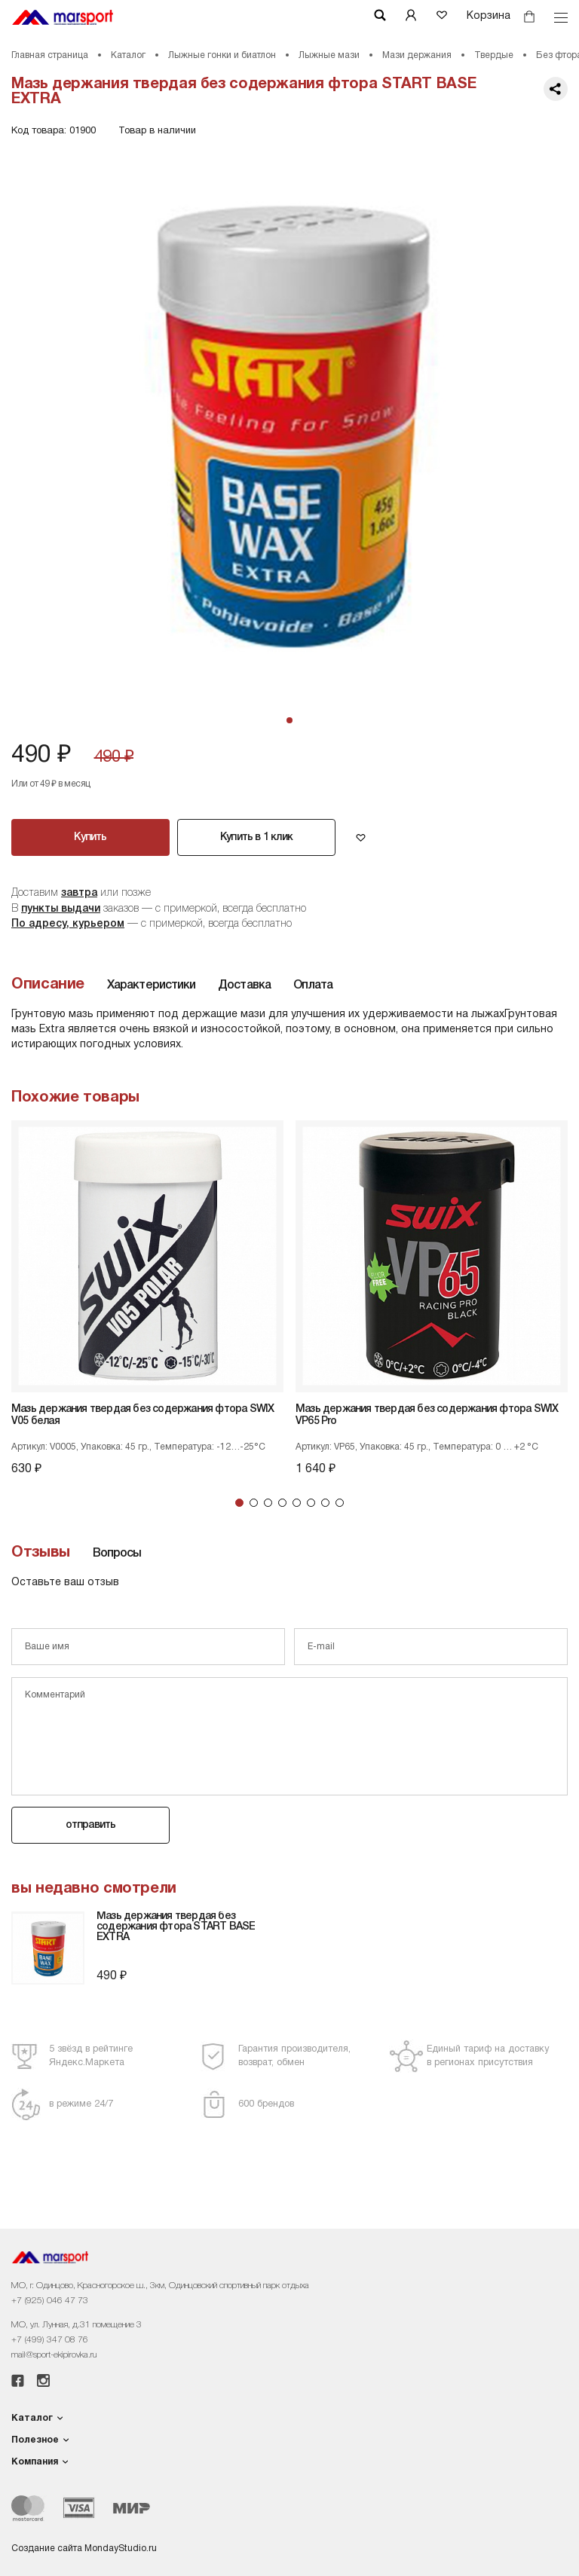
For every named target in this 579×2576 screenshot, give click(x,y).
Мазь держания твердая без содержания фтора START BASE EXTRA (175, 1926)
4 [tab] (282, 1503)
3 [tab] (268, 1503)
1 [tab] (239, 1503)
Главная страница (49, 55)
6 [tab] (311, 1503)
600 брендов (266, 2104)
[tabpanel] (289, 424)
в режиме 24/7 (81, 2104)
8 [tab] (339, 1503)
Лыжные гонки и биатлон (222, 55)
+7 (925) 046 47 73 (49, 2300)
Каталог (128, 55)
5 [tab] (297, 1503)
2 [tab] (254, 1503)
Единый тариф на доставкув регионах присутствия (488, 2056)
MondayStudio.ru (120, 2548)
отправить (91, 1825)
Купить (90, 837)
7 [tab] (325, 1503)
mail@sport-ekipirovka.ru (53, 2355)
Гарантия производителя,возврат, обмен (294, 2056)
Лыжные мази (329, 55)
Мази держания (417, 55)
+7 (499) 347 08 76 (49, 2340)
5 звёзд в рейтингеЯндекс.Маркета (91, 2056)
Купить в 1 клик (256, 837)
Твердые (493, 55)
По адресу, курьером (67, 924)
